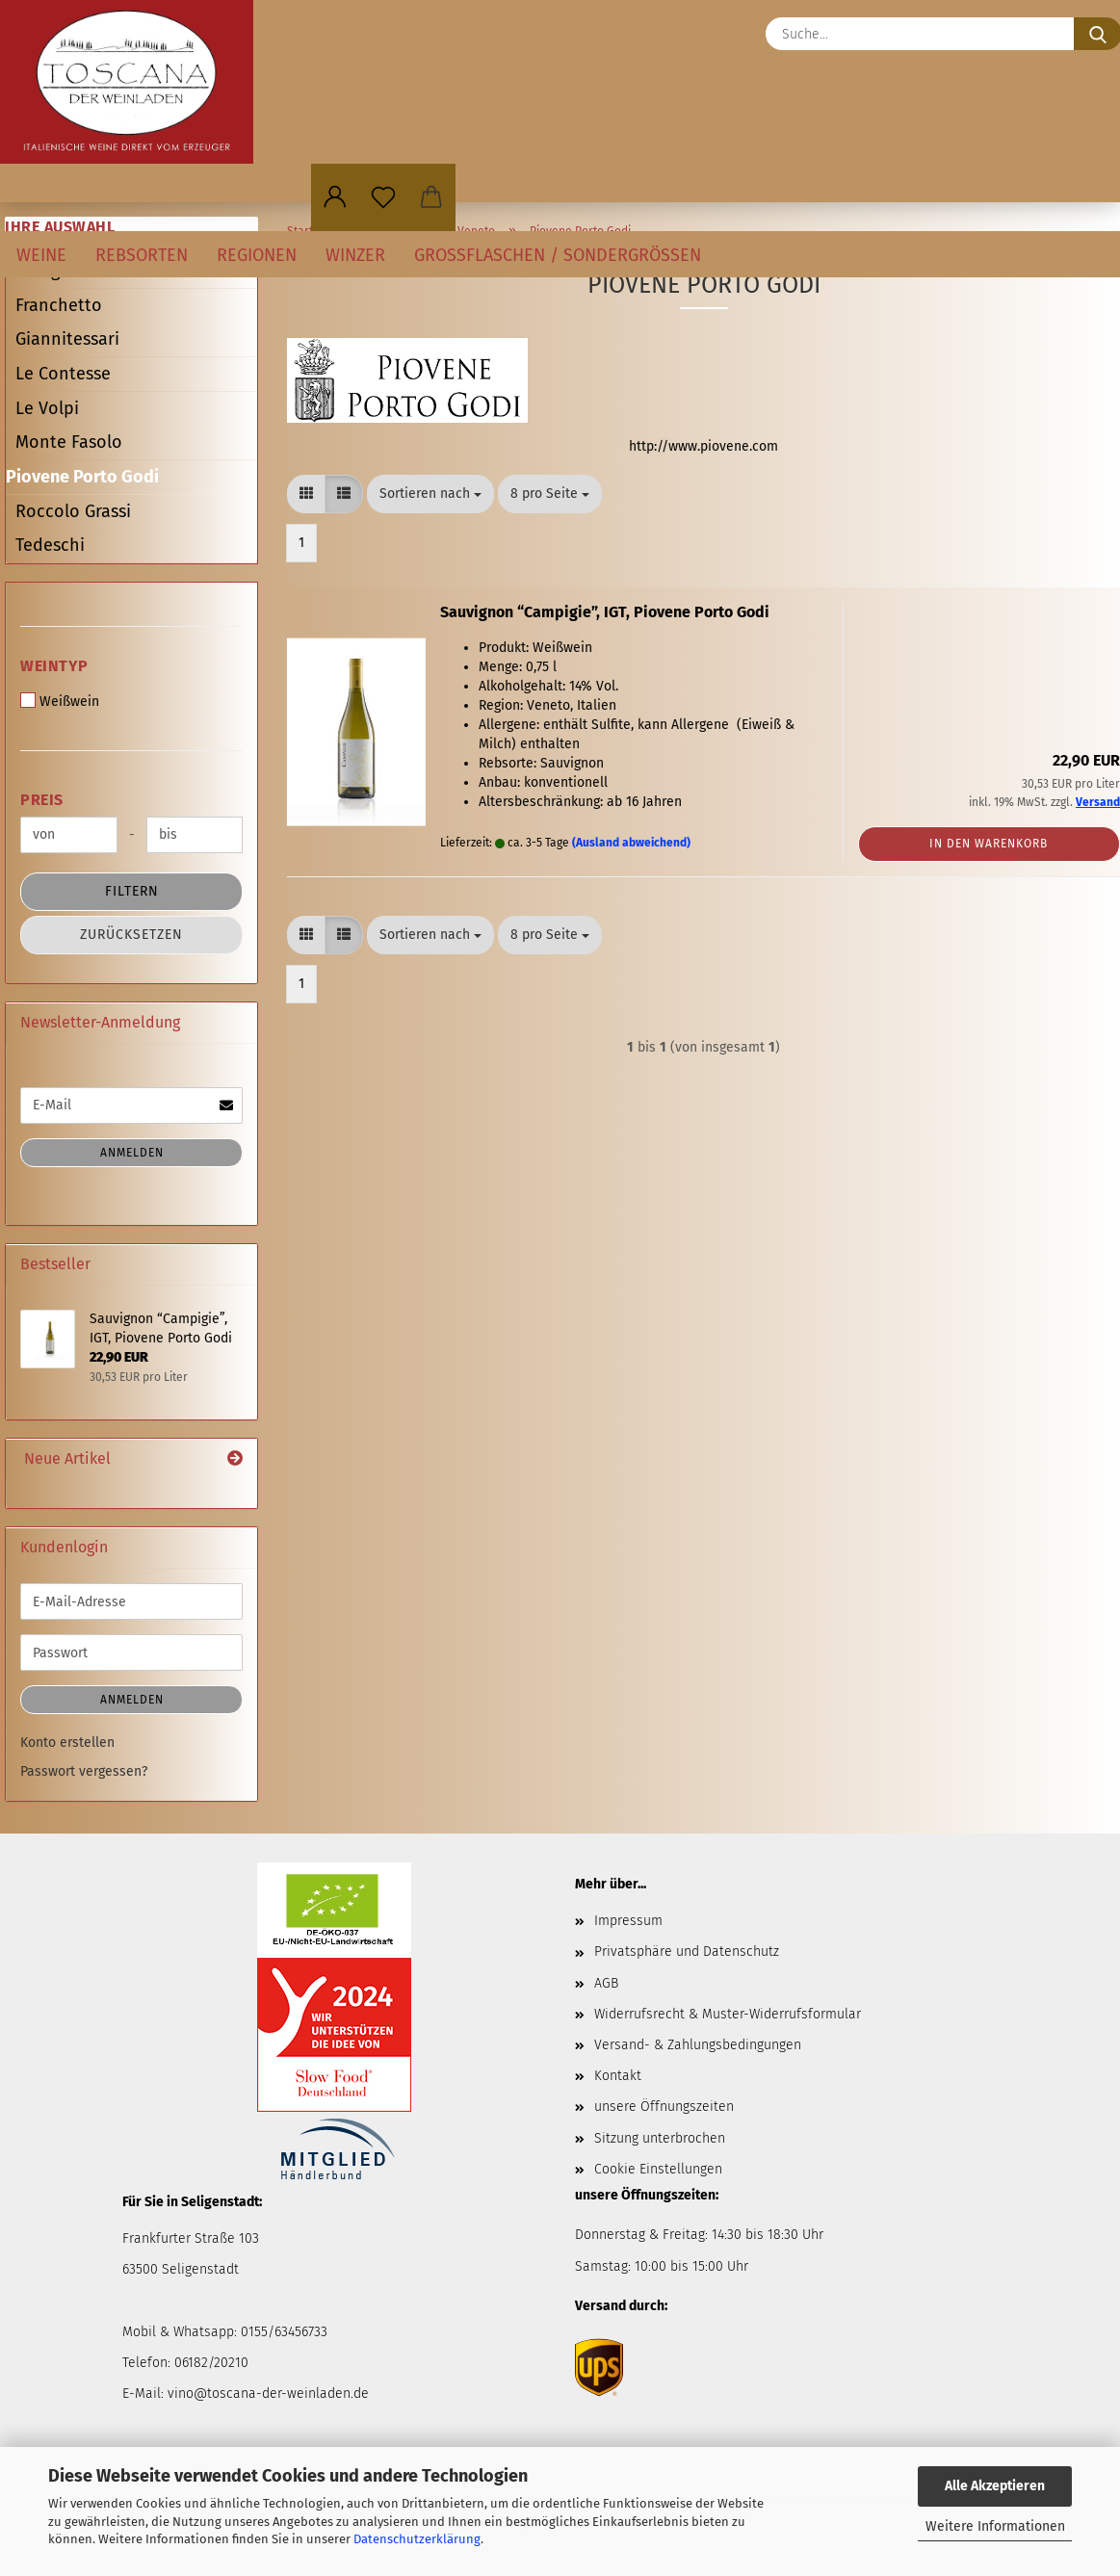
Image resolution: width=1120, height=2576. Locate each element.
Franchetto (58, 305)
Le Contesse (63, 373)
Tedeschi (50, 545)
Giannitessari (67, 339)
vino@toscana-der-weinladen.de (268, 2393)
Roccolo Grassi (73, 511)
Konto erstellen (67, 1742)
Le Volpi (47, 408)
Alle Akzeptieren (995, 2486)
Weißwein (59, 701)
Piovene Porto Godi (82, 476)
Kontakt (617, 2076)
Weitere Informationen (995, 2526)
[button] (335, 197)
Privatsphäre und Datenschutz (686, 1951)
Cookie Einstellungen (658, 2169)
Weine (41, 255)
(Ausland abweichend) (631, 842)
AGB (606, 1983)
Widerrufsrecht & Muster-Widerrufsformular (727, 2014)
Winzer (355, 255)
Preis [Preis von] (42, 800)
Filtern (132, 891)
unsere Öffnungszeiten (664, 2106)
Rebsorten (141, 255)
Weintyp (54, 666)
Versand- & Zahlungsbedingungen (697, 2045)
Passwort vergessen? (83, 1771)
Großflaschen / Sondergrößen (557, 255)
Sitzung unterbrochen (659, 2138)
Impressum (628, 1920)
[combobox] (430, 494)
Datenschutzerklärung (417, 2539)
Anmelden (132, 1152)
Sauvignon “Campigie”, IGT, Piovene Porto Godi (604, 612)
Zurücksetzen (131, 934)
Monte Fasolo (68, 442)
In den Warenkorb (988, 843)
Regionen (257, 255)
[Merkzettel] (383, 197)
